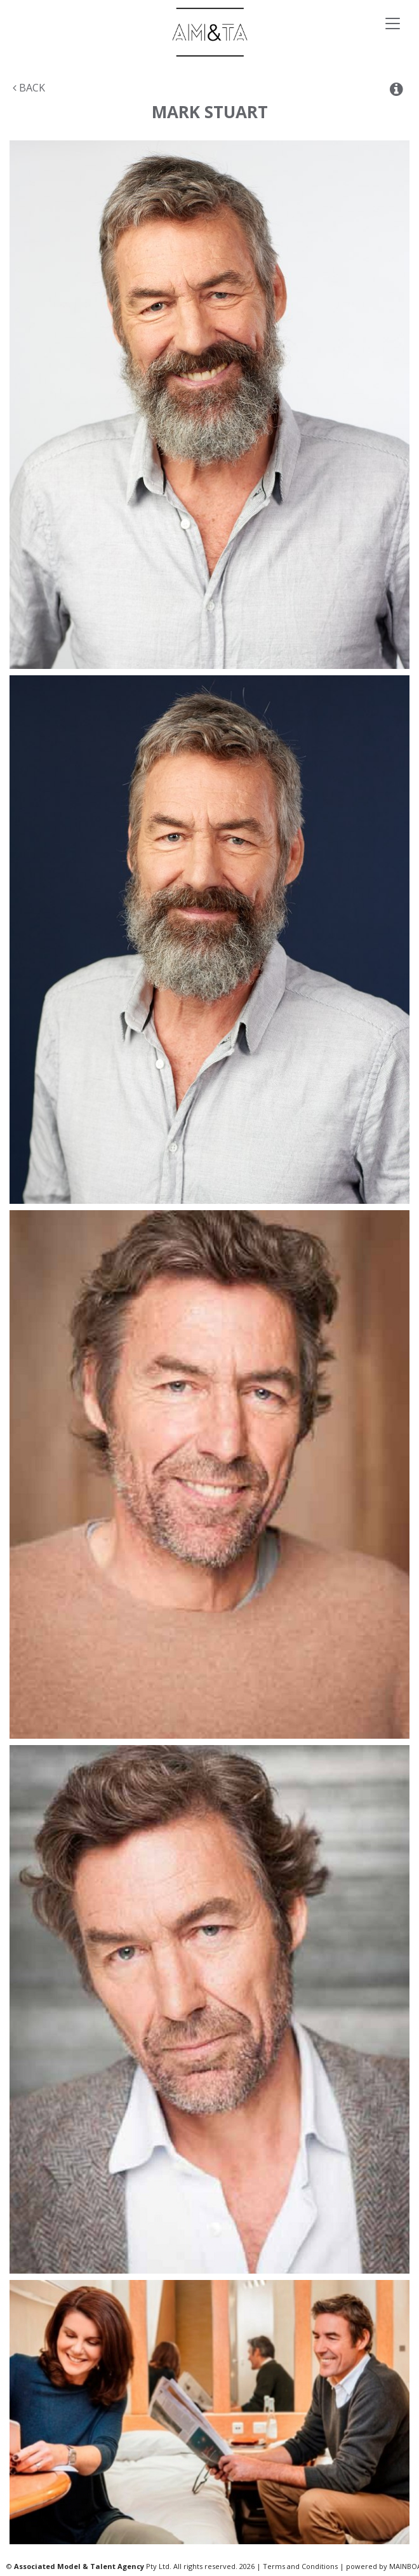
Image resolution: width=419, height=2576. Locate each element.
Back (29, 88)
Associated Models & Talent (209, 32)
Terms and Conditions (300, 2566)
